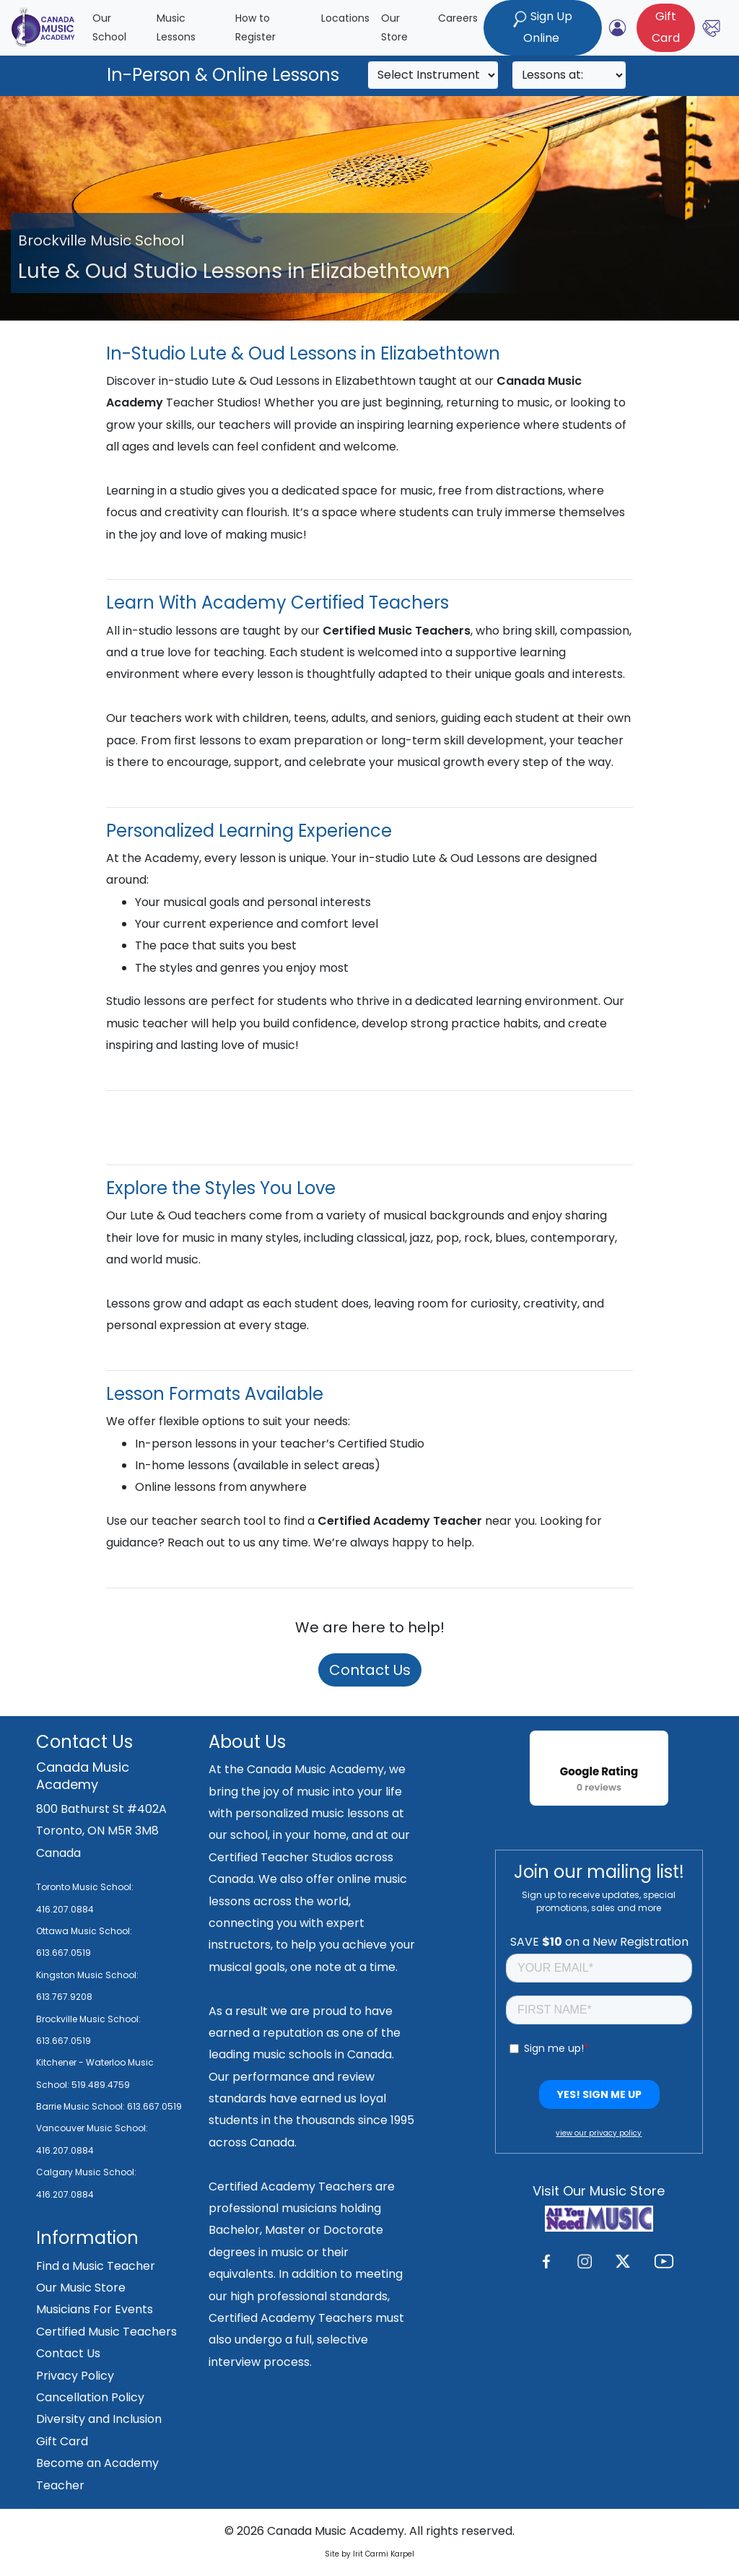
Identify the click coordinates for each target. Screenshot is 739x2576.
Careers (458, 18)
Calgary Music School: (86, 2172)
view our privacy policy (599, 2133)
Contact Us (370, 1670)
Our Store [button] (394, 28)
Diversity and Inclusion (99, 2419)
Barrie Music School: (81, 2106)
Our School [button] (109, 28)
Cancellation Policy (90, 2397)
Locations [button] (345, 18)
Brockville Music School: (88, 2019)
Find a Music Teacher (95, 2266)
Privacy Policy (75, 2375)
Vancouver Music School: (92, 2128)
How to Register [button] (255, 28)
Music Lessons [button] (176, 28)
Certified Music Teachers (106, 2331)
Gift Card (62, 2441)
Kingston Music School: (87, 1975)
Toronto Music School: (85, 1887)
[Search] (433, 75)
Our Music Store (81, 2287)
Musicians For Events (94, 2309)
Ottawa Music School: (84, 1931)
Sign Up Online (542, 27)
